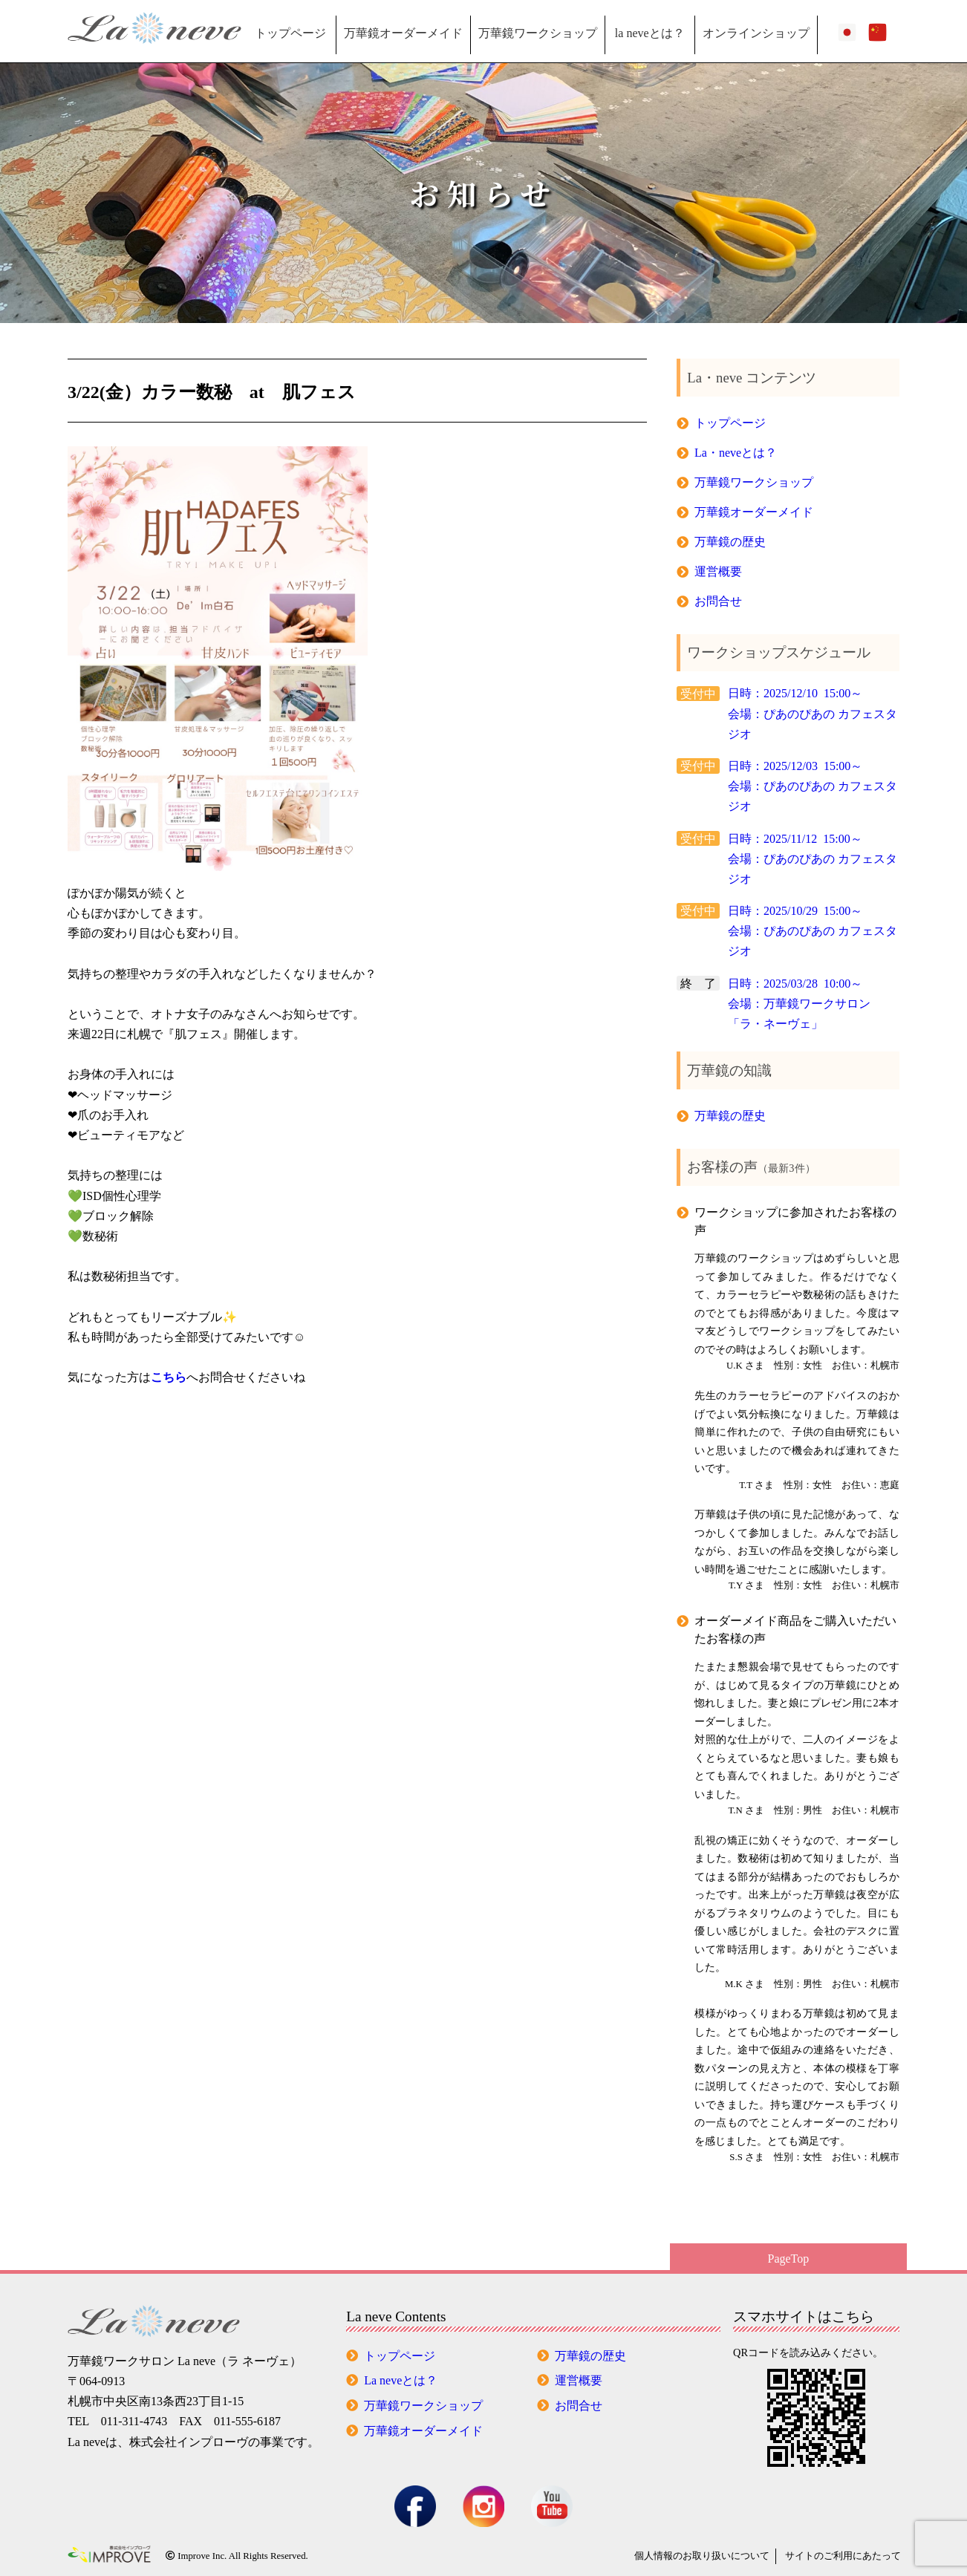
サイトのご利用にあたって (843, 2556)
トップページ (290, 33)
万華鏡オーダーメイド (403, 33)
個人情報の (701, 2556)
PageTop (789, 2258)
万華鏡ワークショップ (537, 33)
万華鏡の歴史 (730, 541)
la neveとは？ (650, 33)
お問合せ (718, 601)
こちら (168, 1377)
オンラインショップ (756, 33)
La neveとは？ (400, 2380)
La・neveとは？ (735, 452)
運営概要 (718, 571)
